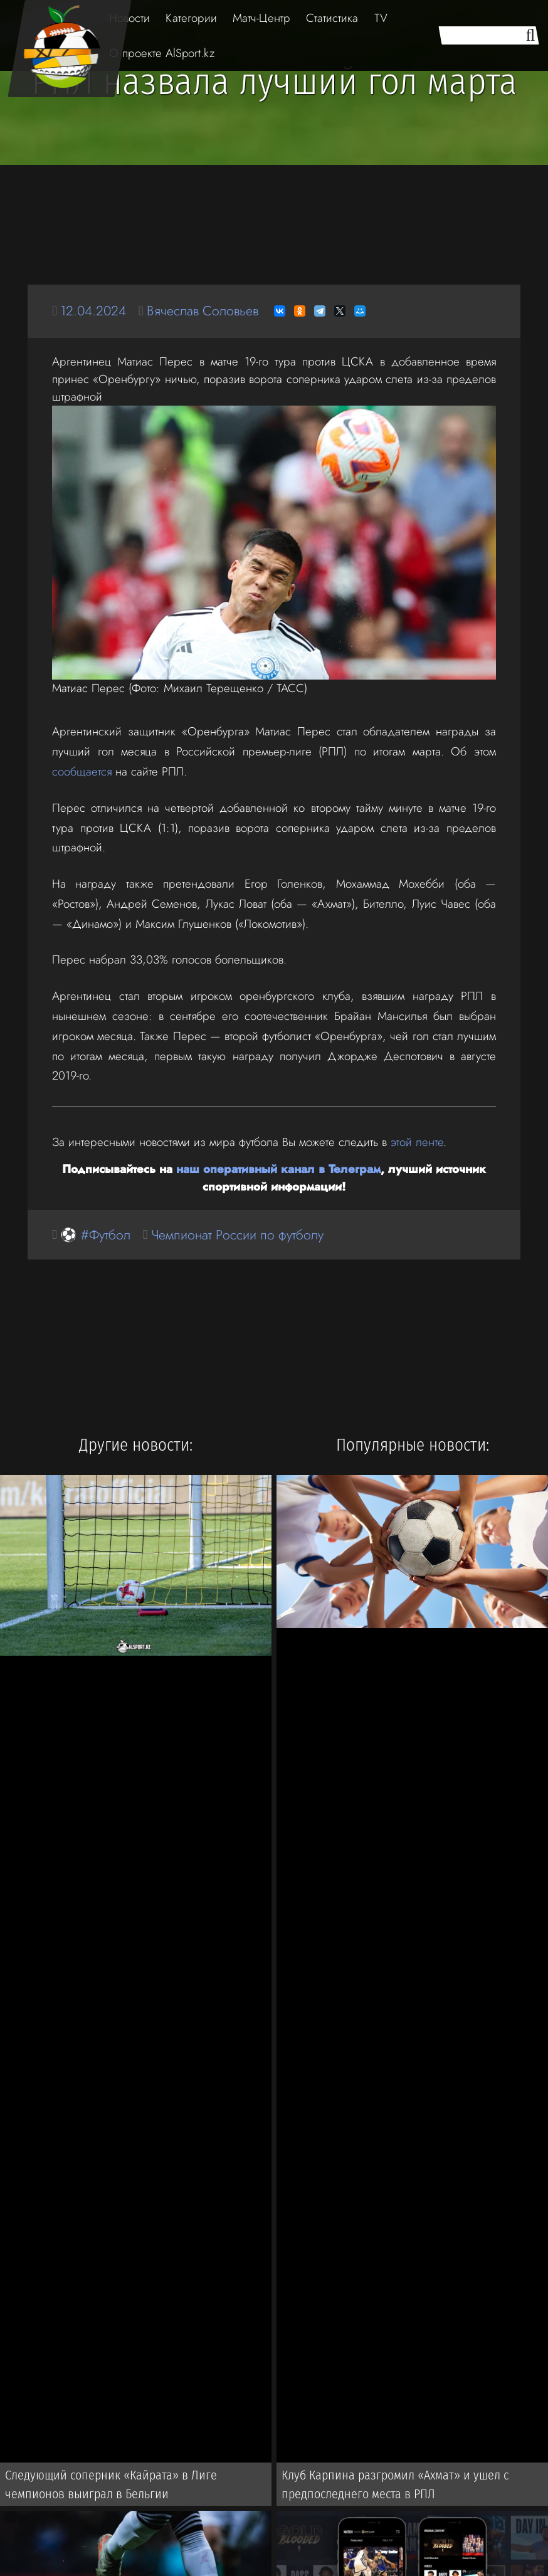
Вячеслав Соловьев (202, 310)
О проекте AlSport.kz (161, 53)
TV (380, 17)
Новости (129, 17)
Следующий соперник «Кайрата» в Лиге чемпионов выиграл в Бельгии (111, 2484)
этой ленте (417, 1141)
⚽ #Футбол (95, 1234)
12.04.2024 (93, 310)
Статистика (332, 17)
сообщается (82, 771)
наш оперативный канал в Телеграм (278, 1168)
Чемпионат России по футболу (237, 1234)
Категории (191, 17)
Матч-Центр (261, 17)
